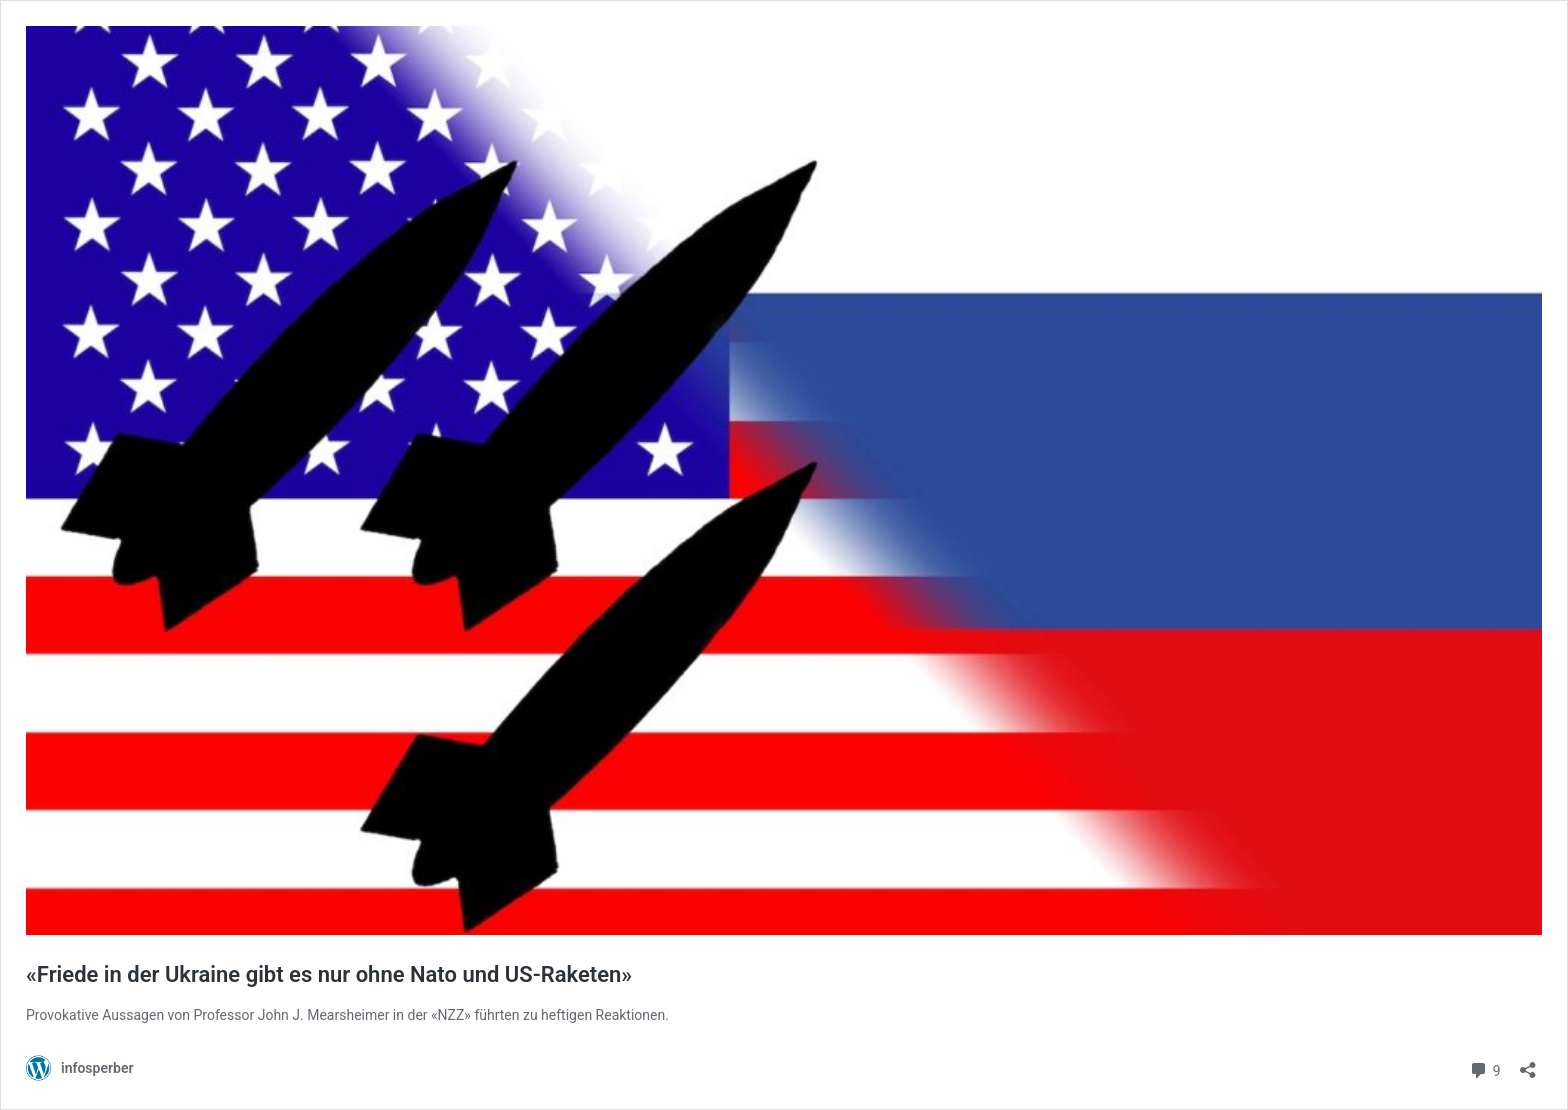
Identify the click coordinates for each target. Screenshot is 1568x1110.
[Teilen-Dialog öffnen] (1528, 1063)
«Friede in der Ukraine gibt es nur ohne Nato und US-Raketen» (329, 974)
